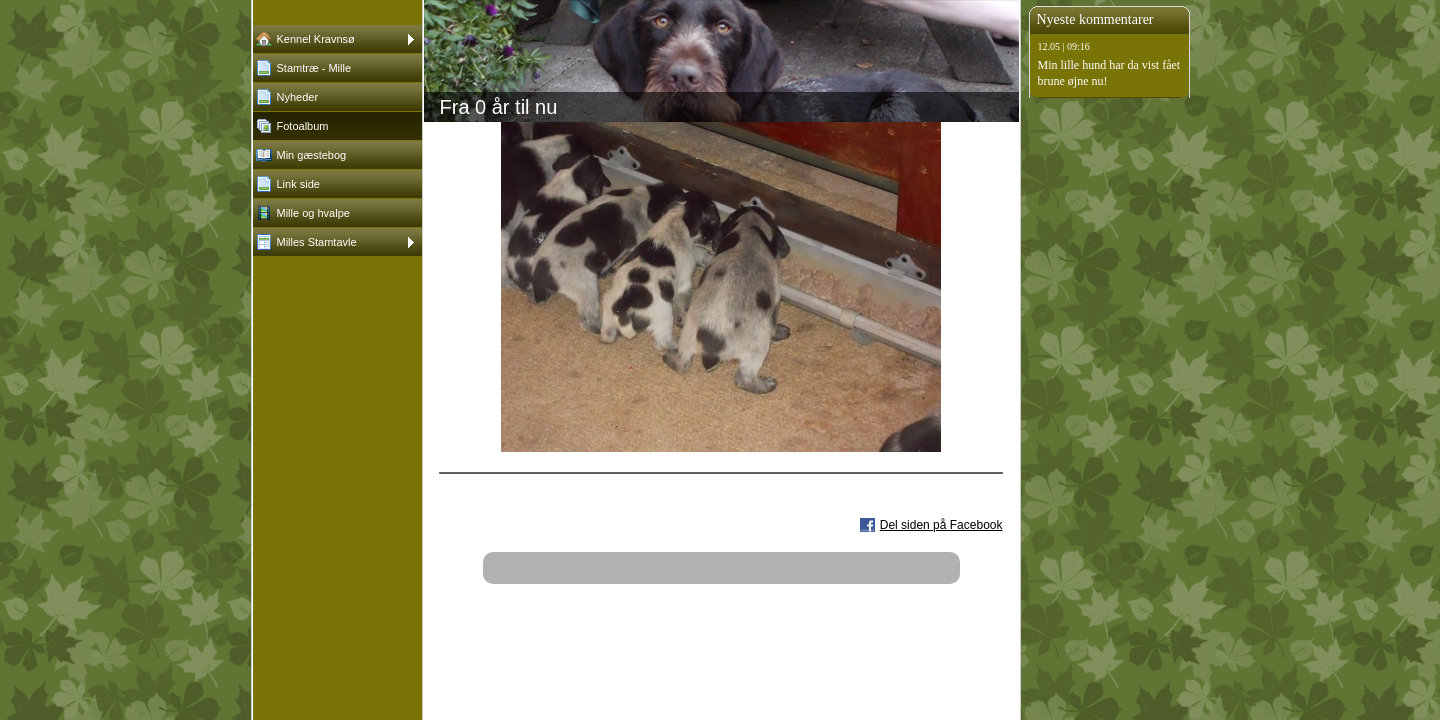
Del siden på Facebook (941, 525)
